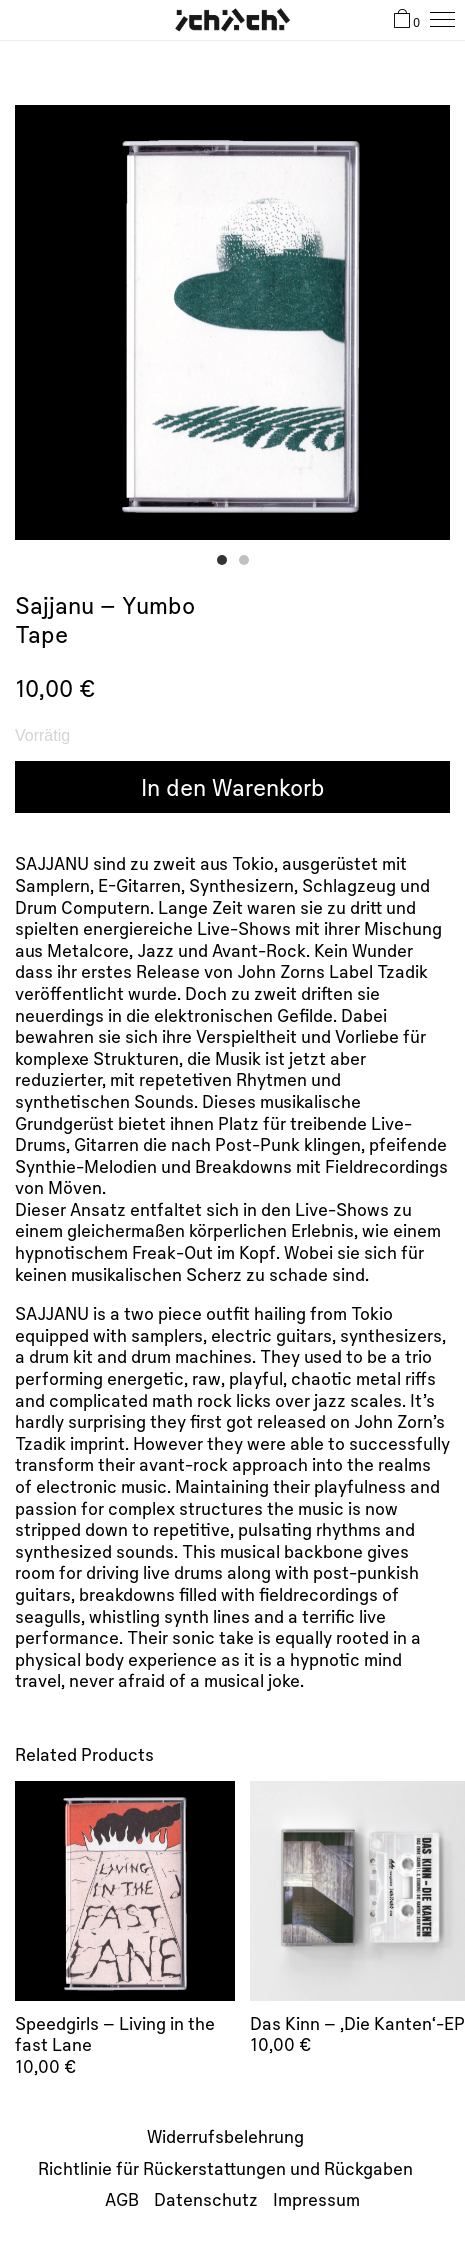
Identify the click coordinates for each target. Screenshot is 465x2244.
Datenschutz (206, 2199)
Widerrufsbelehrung (225, 2136)
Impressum (316, 2199)
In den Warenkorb (233, 786)
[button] (222, 560)
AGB (122, 2199)
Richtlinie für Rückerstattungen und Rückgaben (225, 2168)
